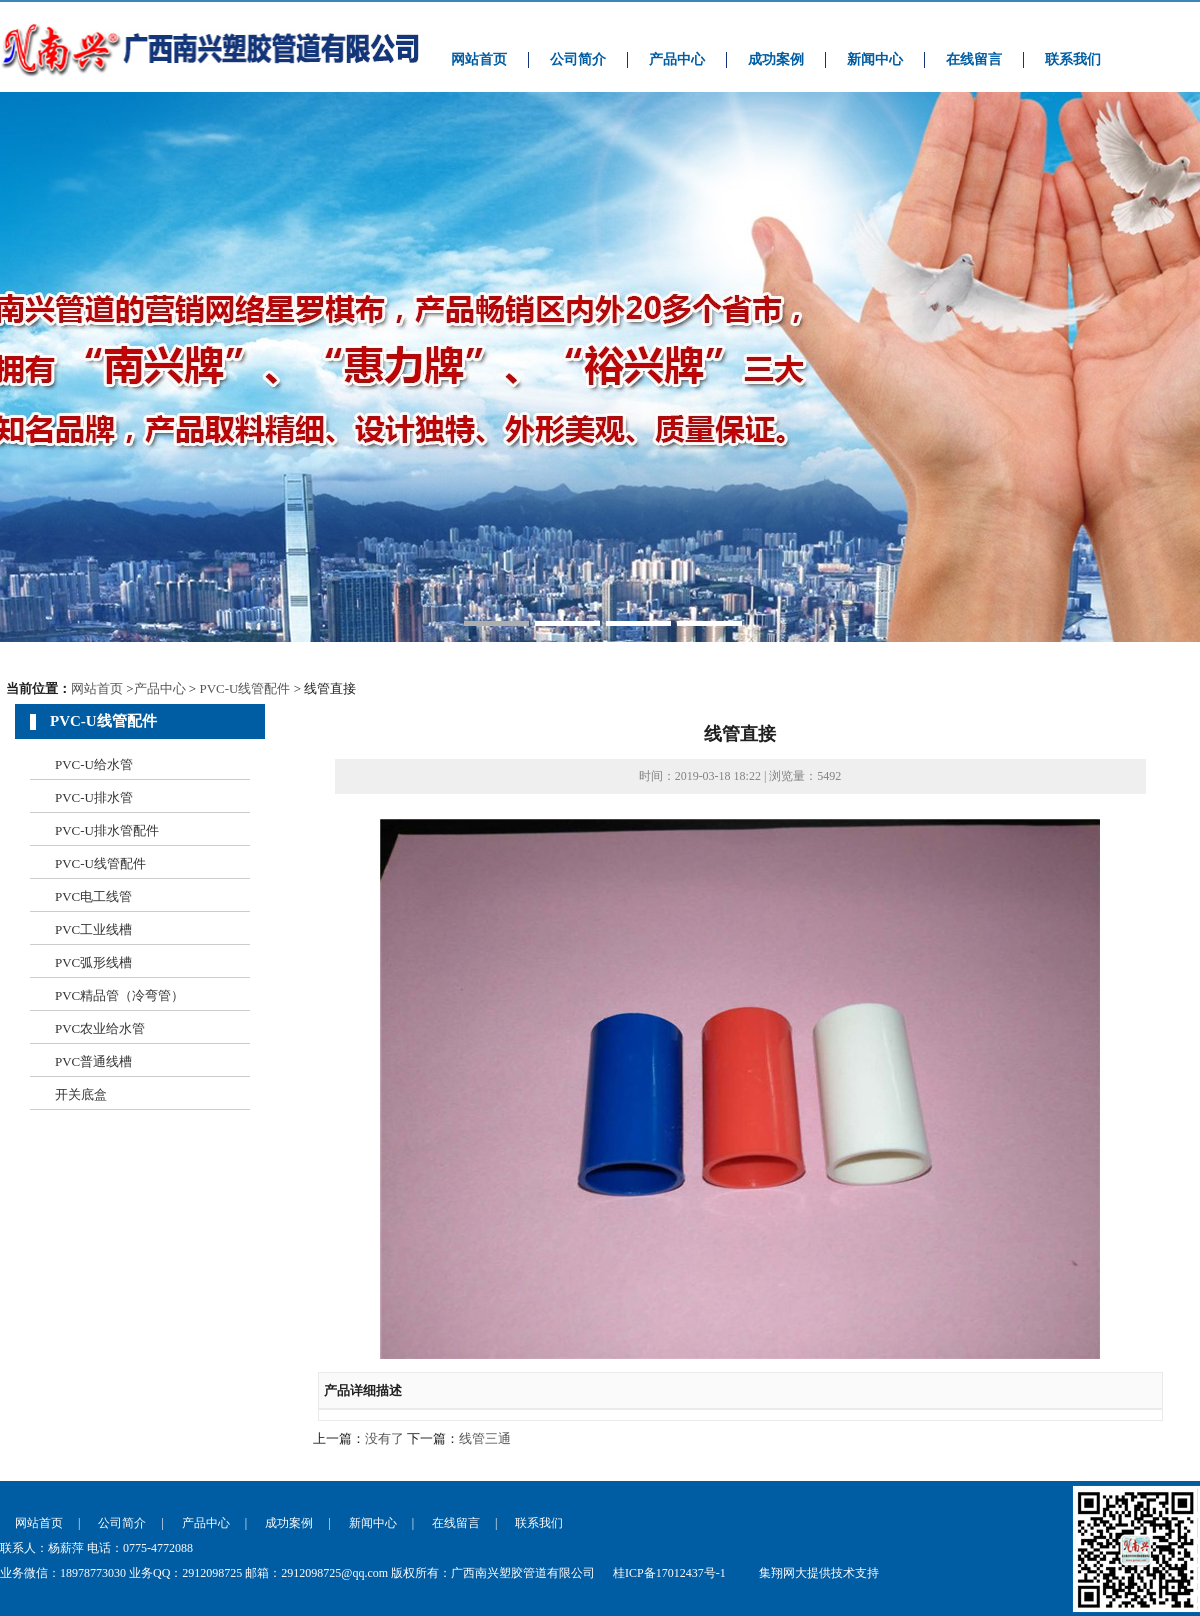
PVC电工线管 (93, 896)
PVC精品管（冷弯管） (119, 995)
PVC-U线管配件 (244, 688)
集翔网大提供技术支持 (819, 1573)
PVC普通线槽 (93, 1061)
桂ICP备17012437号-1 (669, 1573)
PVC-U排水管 (94, 797)
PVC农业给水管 (100, 1028)
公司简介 (578, 59)
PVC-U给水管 (94, 764)
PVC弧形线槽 (93, 962)
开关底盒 (81, 1094)
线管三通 (485, 1438)
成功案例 (776, 59)
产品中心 (677, 59)
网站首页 (479, 59)
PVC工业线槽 (93, 929)
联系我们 (1073, 59)
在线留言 (974, 59)
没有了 (384, 1438)
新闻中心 (875, 59)
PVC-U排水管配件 (107, 830)
